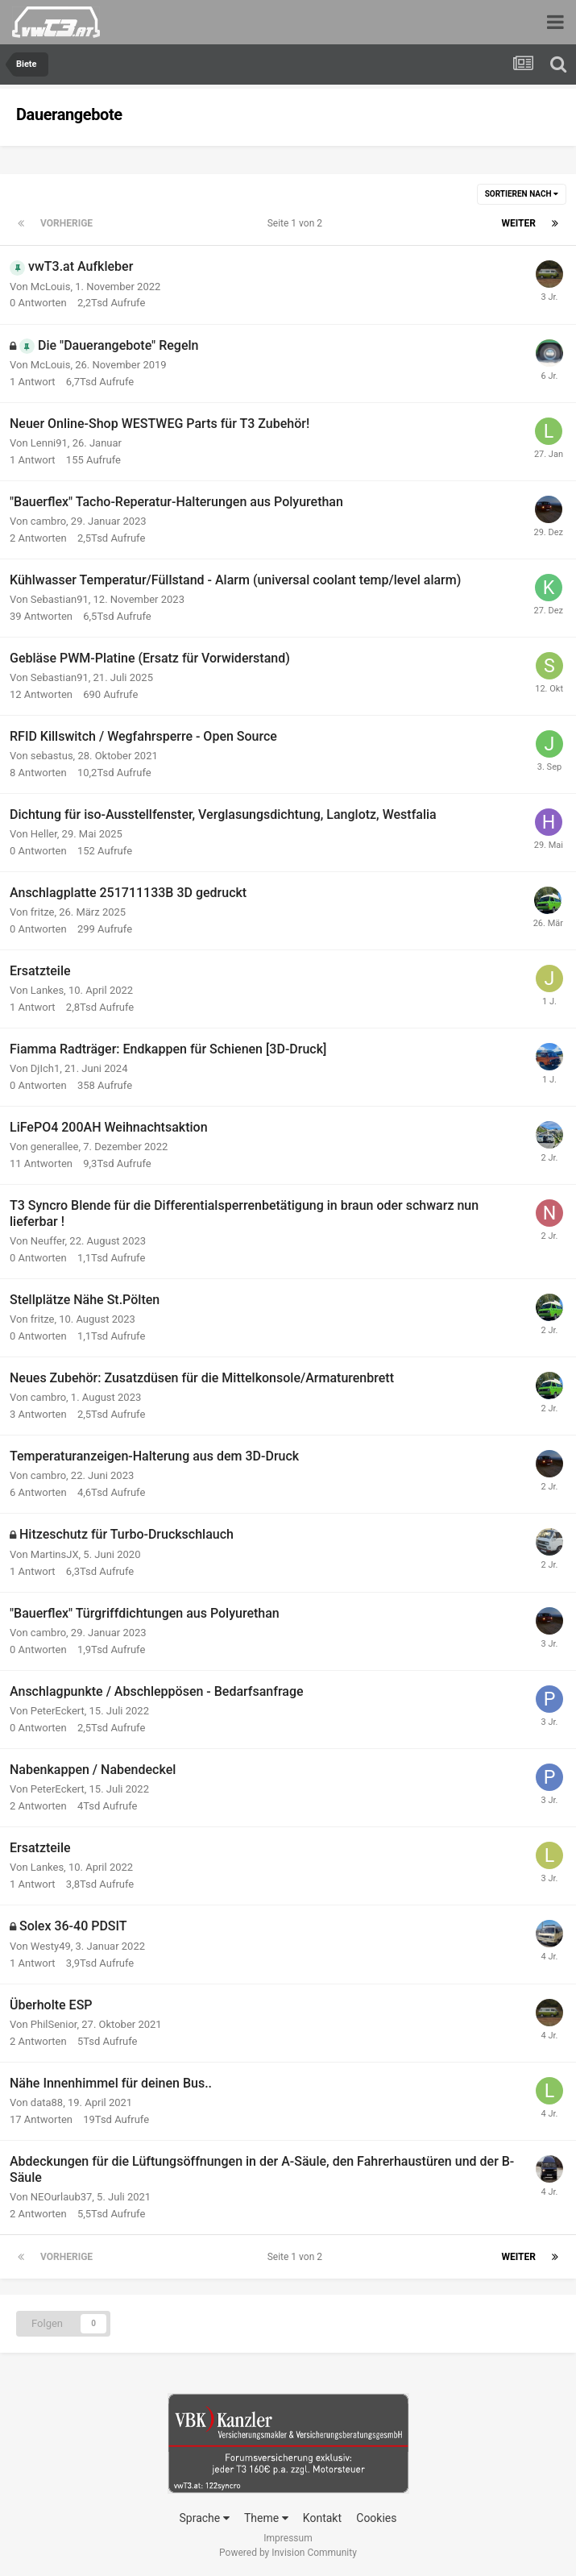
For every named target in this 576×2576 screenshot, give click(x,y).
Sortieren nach (521, 193)
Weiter (519, 223)
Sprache (205, 2518)
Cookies (376, 2518)
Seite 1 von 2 (297, 223)
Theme (266, 2518)
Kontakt (322, 2518)
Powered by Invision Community (288, 2552)
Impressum (287, 2538)
